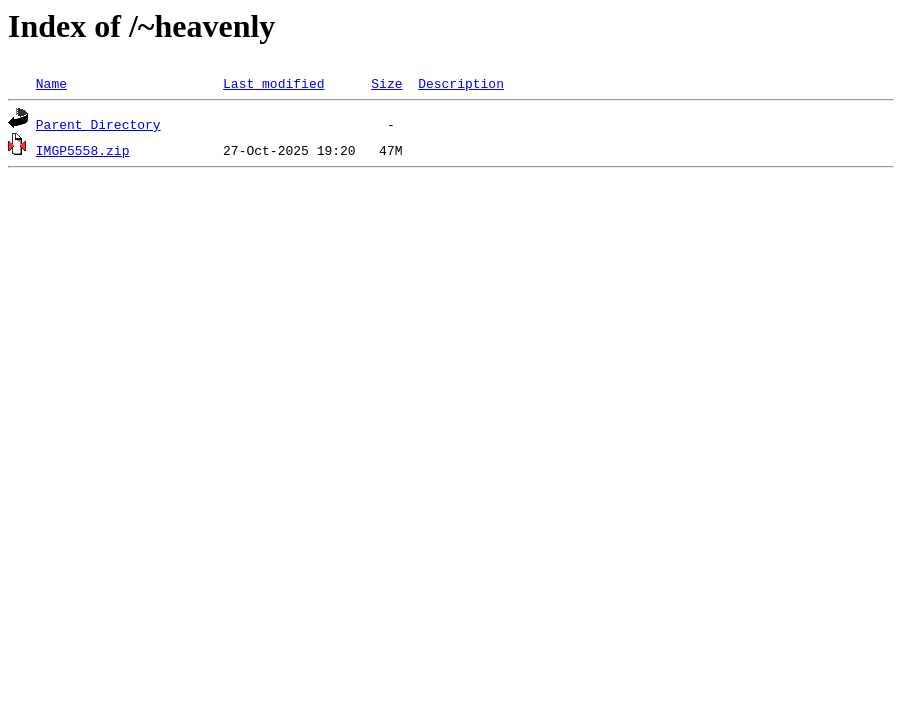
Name (51, 83)
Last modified (273, 83)
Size (386, 83)
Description (461, 83)
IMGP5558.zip (83, 150)
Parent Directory (98, 124)
